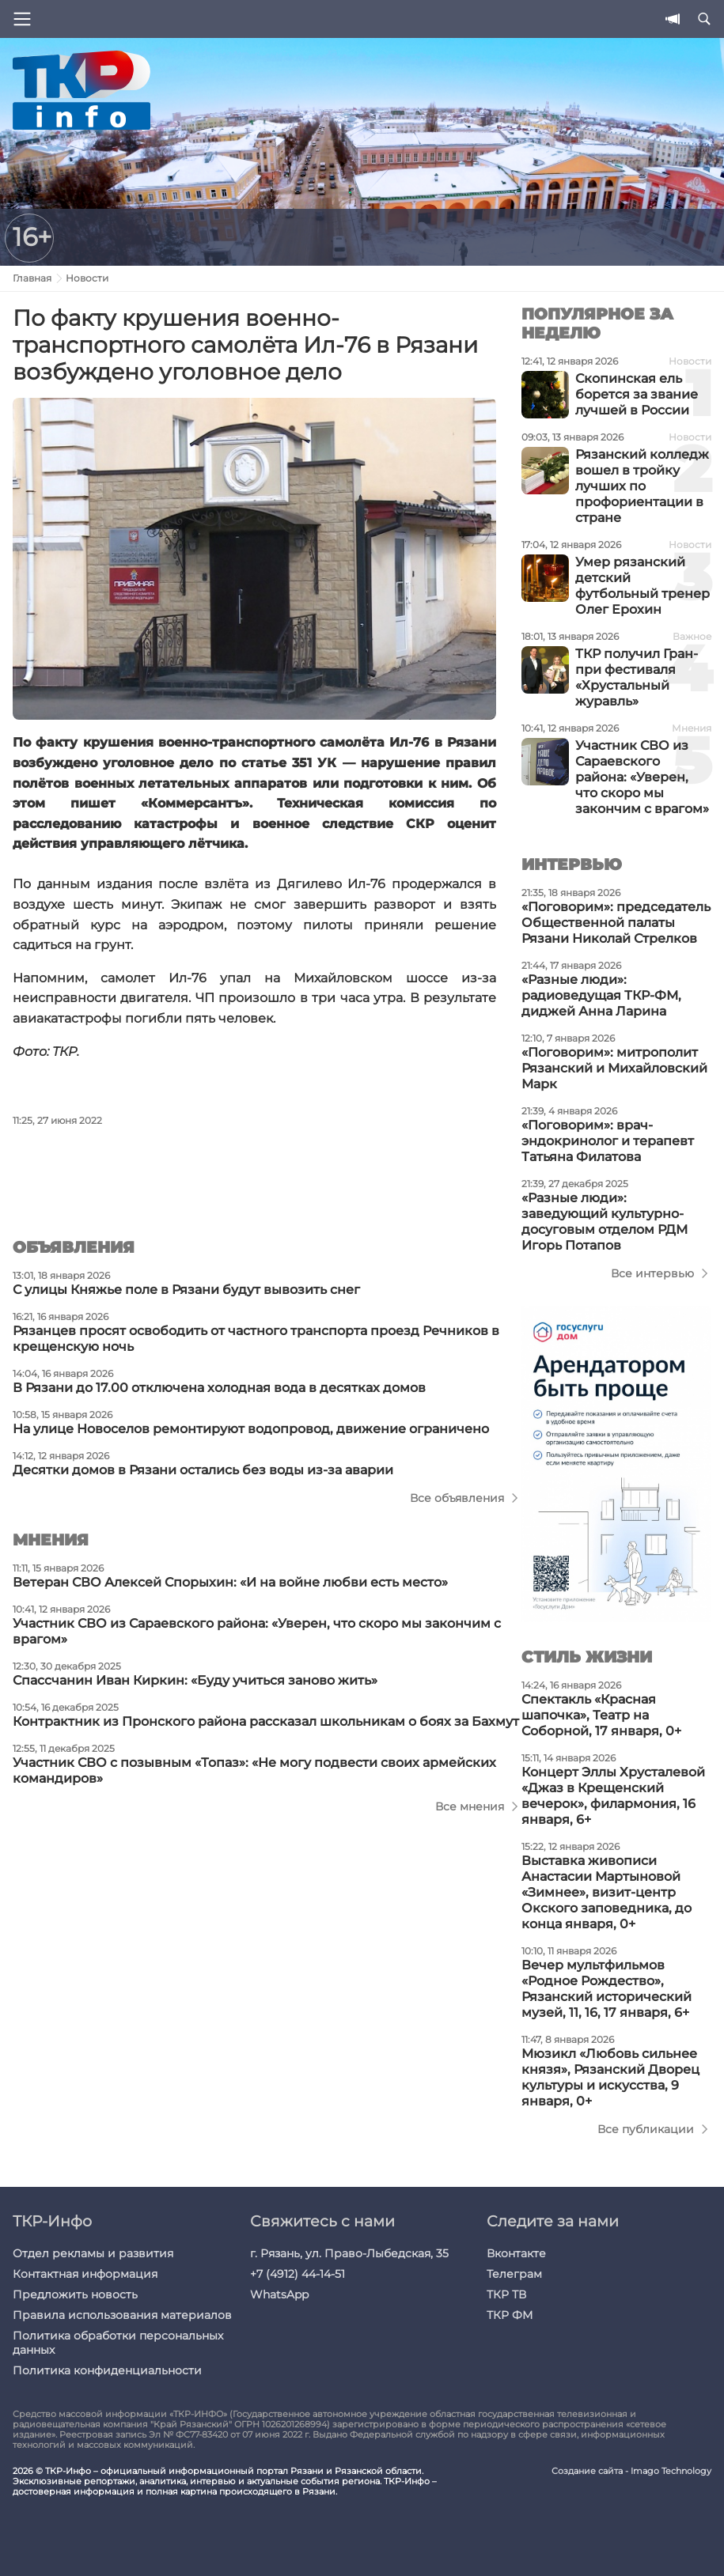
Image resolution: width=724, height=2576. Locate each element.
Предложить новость (75, 2294)
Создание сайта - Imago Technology (631, 2471)
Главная (32, 278)
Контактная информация (85, 2274)
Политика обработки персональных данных (118, 2342)
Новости (87, 278)
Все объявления (457, 1498)
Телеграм (514, 2274)
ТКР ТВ (506, 2294)
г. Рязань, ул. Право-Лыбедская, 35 (349, 2253)
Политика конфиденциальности (107, 2370)
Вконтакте (516, 2253)
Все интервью (652, 1273)
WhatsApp (279, 2294)
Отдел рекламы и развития (93, 2253)
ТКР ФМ (510, 2315)
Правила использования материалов (122, 2315)
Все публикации (645, 2129)
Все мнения (469, 1806)
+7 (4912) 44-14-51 (297, 2274)
